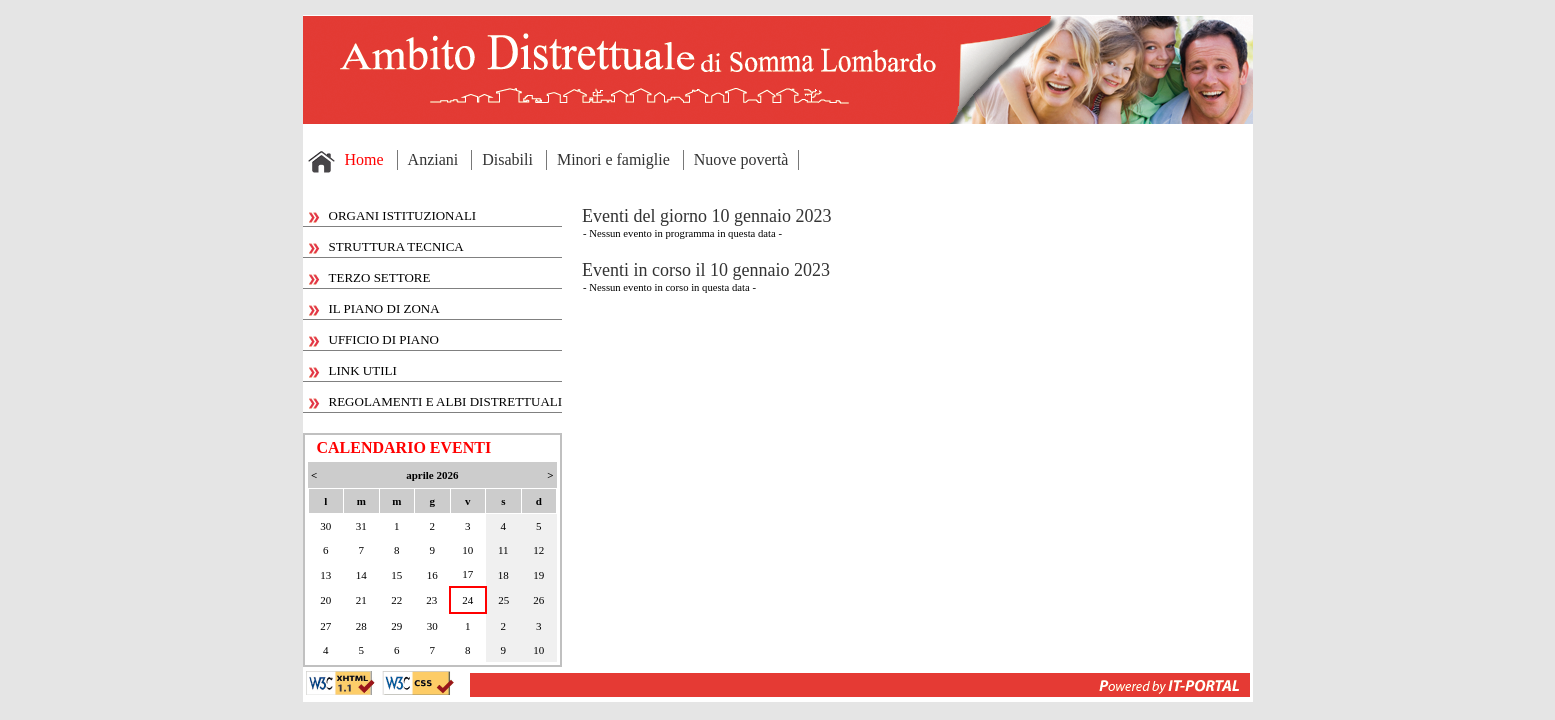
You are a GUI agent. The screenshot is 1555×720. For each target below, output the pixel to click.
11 (503, 550)
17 (467, 574)
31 (361, 526)
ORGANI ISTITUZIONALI (393, 215)
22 (396, 600)
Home (364, 159)
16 (432, 575)
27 (325, 626)
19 (538, 575)
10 (467, 550)
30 (325, 526)
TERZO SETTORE (370, 277)
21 (361, 600)
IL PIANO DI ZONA (374, 308)
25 (503, 600)
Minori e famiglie (613, 159)
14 (361, 575)
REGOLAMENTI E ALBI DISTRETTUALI (436, 401)
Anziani (433, 159)
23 (431, 600)
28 (361, 626)
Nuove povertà (741, 159)
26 (538, 600)
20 (325, 600)
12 (538, 550)
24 (467, 600)
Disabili (507, 159)
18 (503, 575)
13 (325, 575)
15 (396, 575)
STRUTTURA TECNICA (386, 246)
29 (396, 626)
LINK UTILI (353, 370)
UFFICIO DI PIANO (374, 339)
